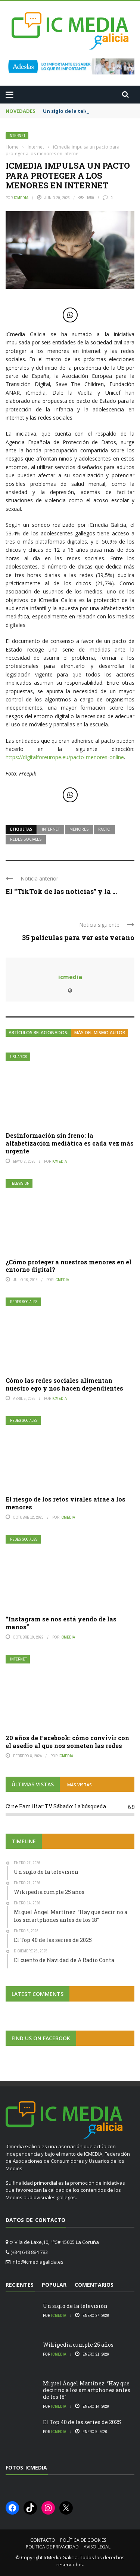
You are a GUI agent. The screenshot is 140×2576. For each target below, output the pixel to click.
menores (78, 829)
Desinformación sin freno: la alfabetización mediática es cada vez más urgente (70, 1143)
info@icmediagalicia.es (37, 2261)
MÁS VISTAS (79, 1784)
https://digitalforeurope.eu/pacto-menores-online (65, 757)
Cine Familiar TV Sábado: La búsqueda (56, 1806)
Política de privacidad (52, 2547)
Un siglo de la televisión (73, 111)
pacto (104, 829)
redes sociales (25, 839)
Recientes (20, 2284)
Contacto (42, 2540)
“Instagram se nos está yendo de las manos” (61, 1623)
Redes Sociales (24, 1301)
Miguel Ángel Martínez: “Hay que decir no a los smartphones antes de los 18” (86, 2390)
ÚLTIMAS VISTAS (33, 1784)
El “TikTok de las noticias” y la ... (61, 891)
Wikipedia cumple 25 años (78, 2344)
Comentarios (94, 2284)
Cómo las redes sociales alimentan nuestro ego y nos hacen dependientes (64, 1384)
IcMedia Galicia (61, 2557)
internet (51, 829)
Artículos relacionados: (38, 1032)
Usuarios (18, 1056)
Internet (17, 135)
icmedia (21, 197)
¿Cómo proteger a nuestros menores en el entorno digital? (68, 1266)
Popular (54, 2284)
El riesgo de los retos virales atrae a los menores (65, 1503)
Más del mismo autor (99, 1032)
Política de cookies (83, 2540)
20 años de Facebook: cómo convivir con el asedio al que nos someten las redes (67, 1741)
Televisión (19, 1183)
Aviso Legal (97, 2547)
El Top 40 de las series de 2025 (82, 2422)
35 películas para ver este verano (78, 937)
